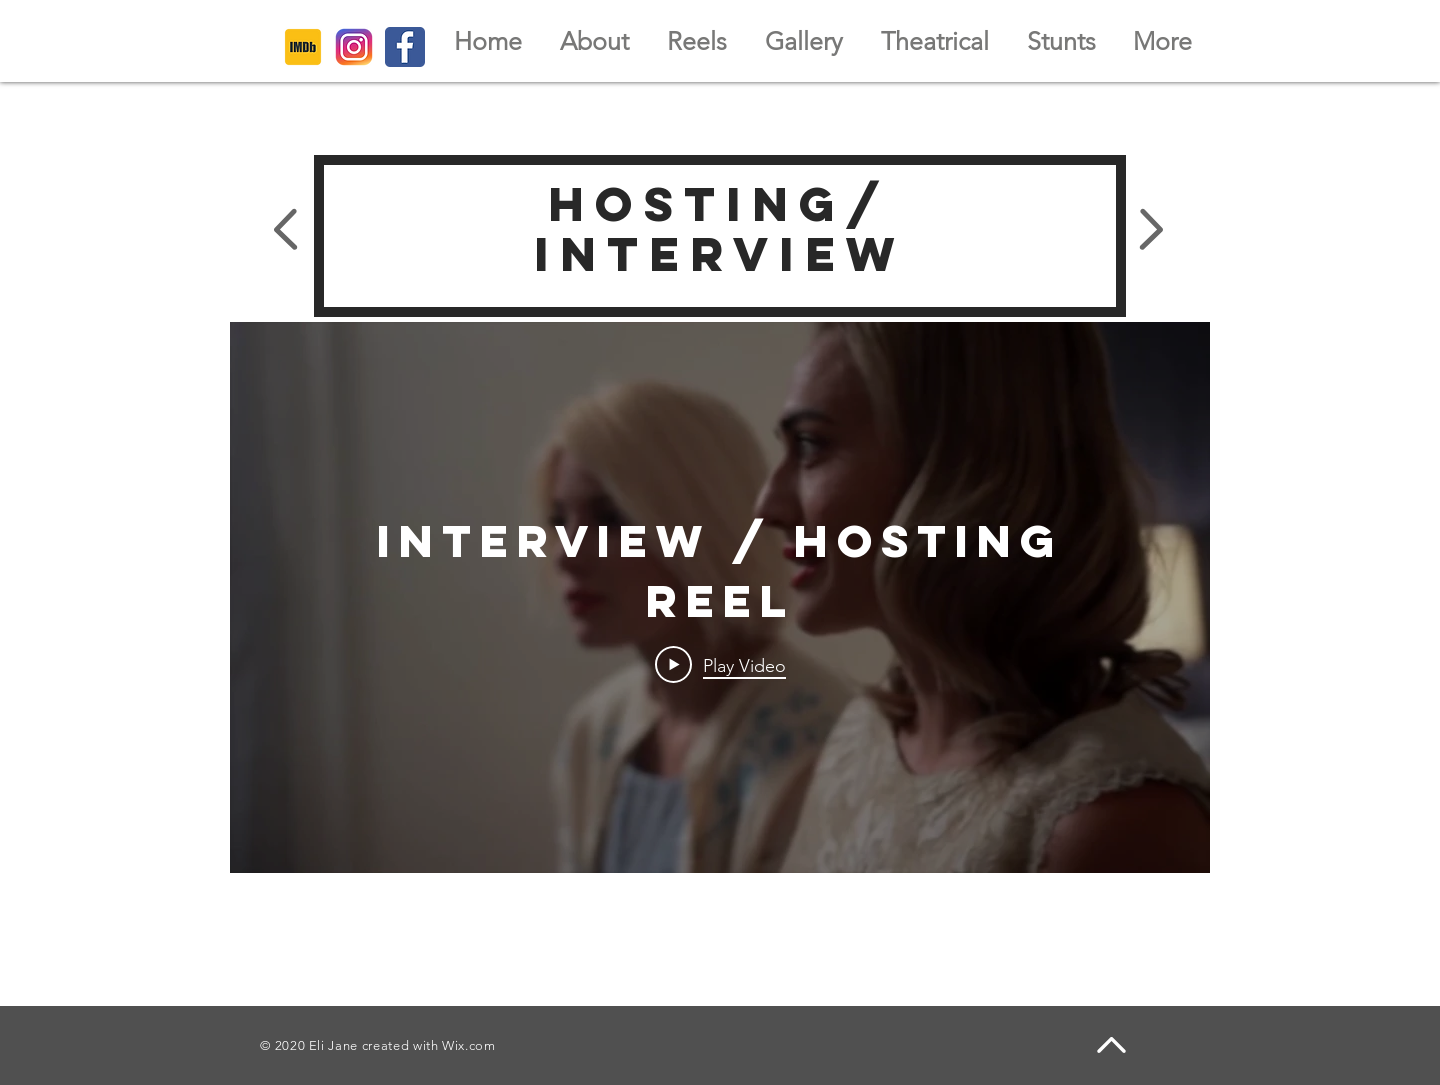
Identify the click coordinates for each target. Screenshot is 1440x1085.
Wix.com (469, 1045)
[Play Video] (720, 664)
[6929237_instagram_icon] (354, 47)
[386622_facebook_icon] (405, 47)
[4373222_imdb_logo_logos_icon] (303, 47)
